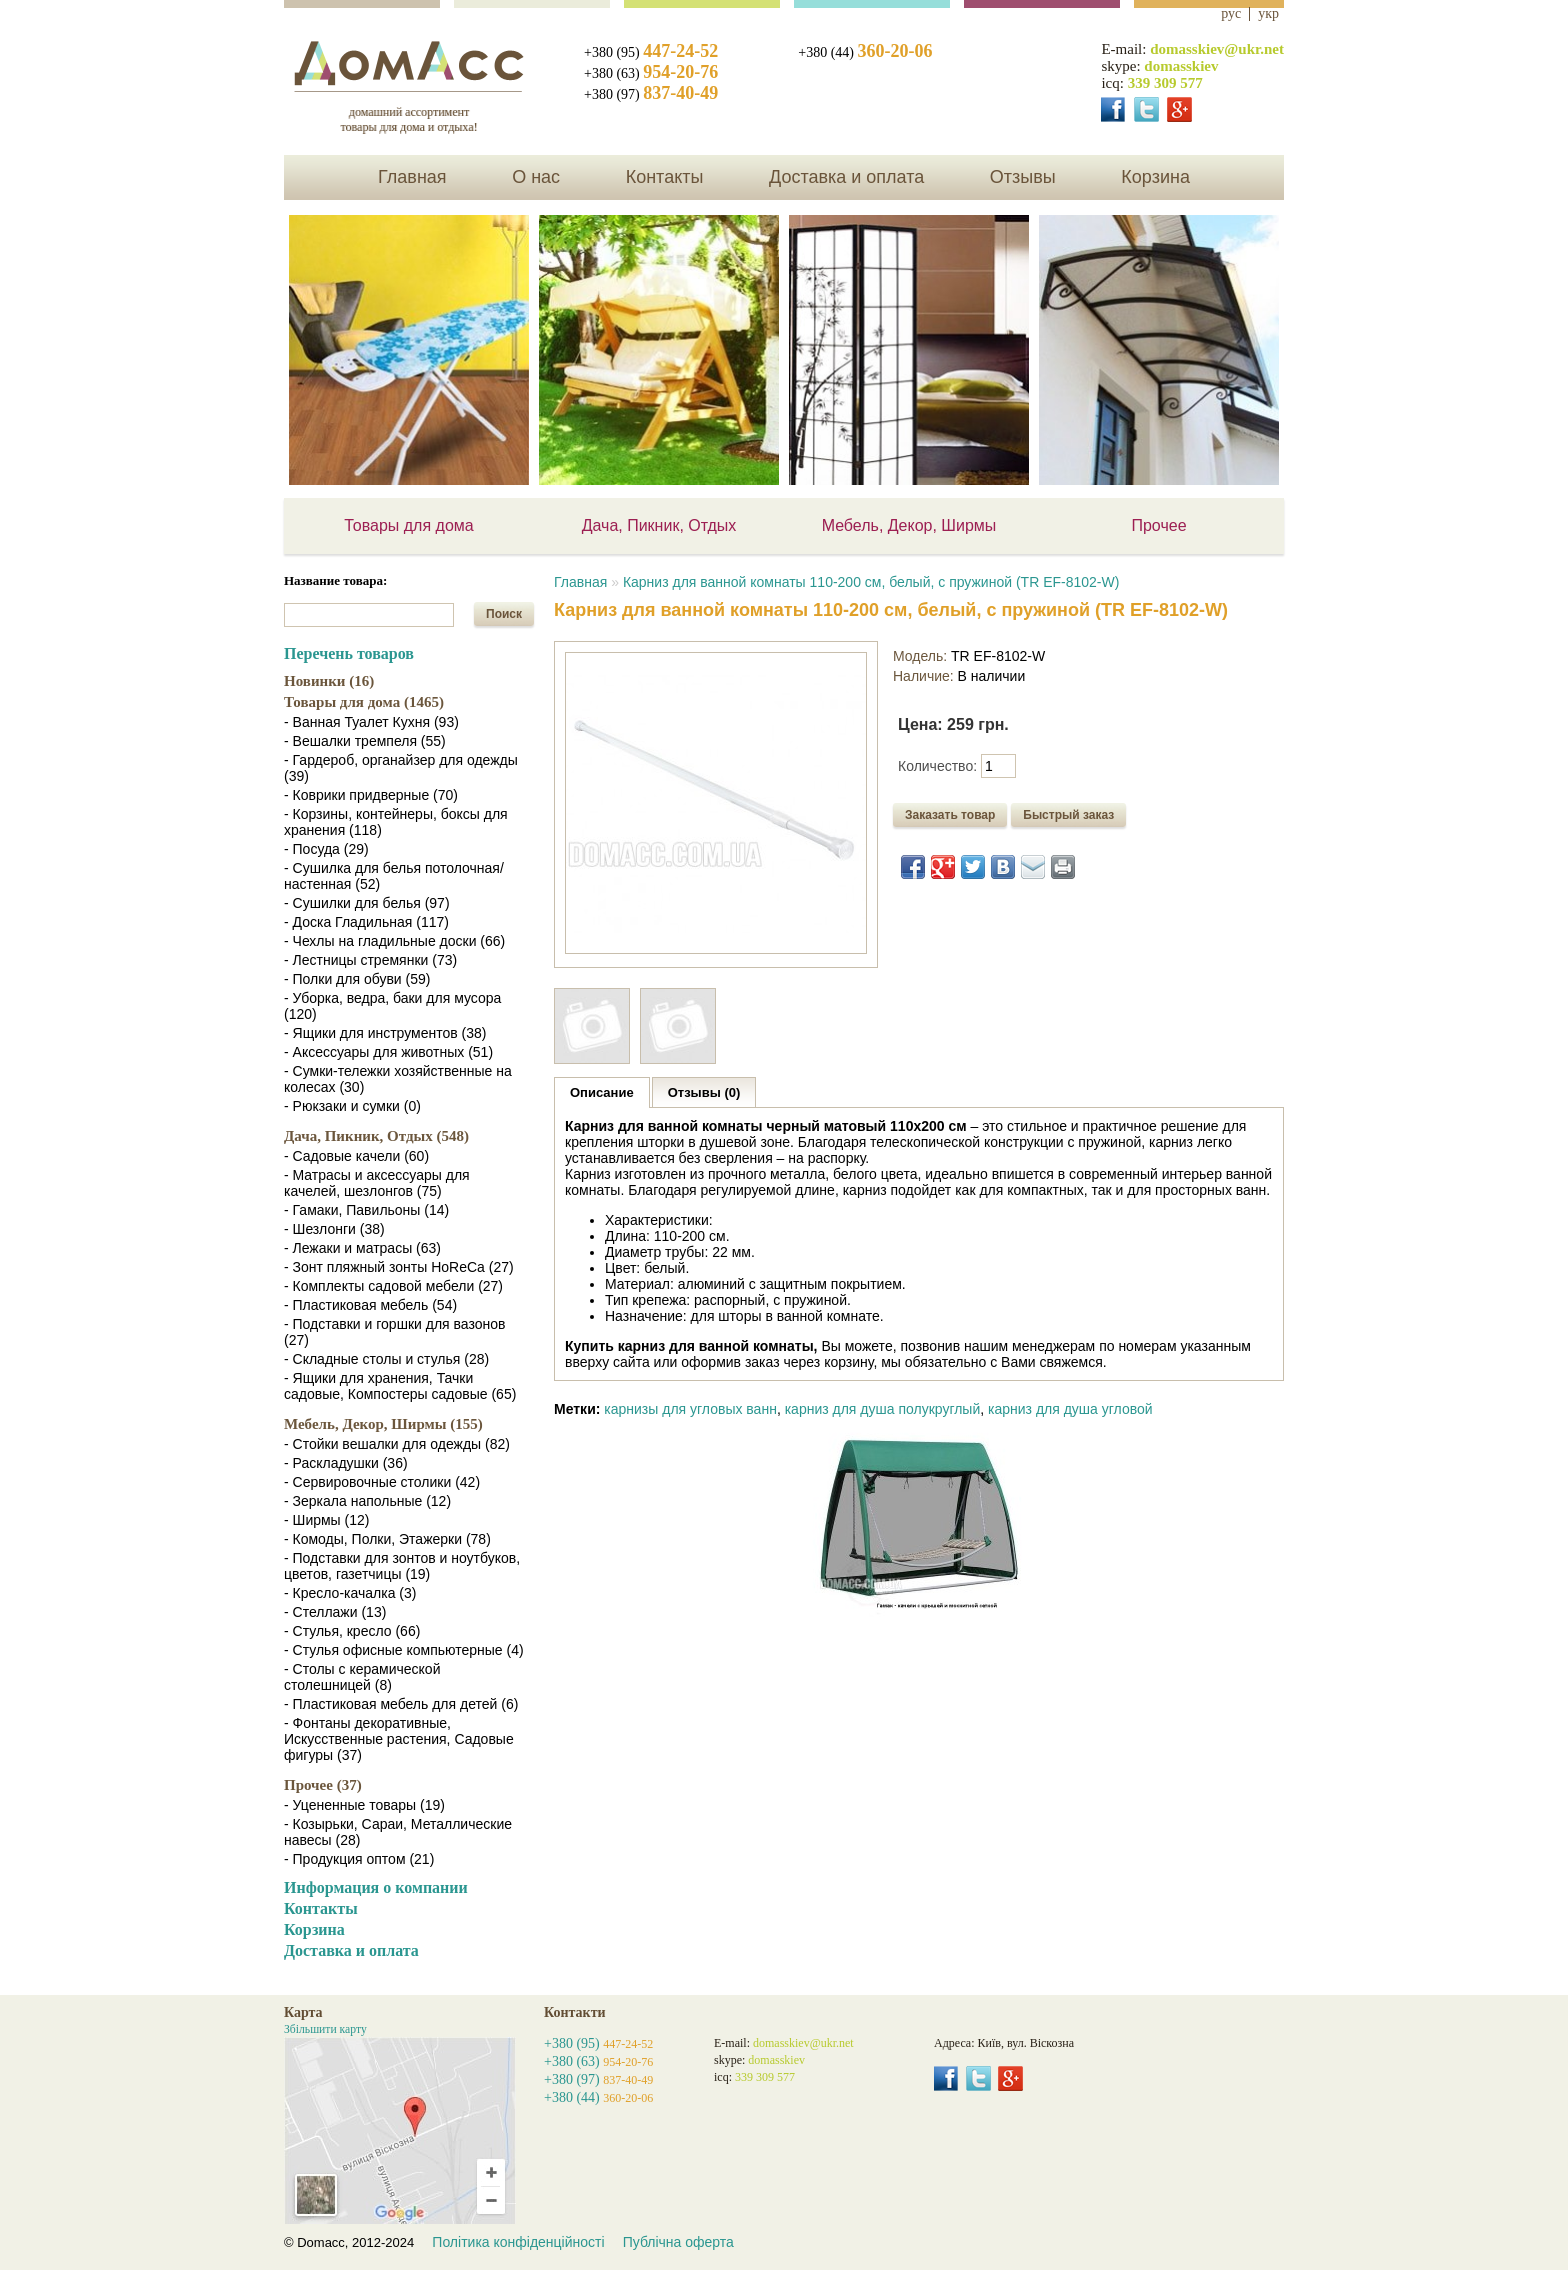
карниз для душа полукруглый (883, 1409)
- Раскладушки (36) (346, 1463)
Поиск (504, 614)
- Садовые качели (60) (356, 1156)
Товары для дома (408, 525)
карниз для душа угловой (1070, 1409)
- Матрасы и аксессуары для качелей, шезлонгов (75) (377, 1183)
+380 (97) (651, 94)
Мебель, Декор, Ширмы (909, 525)
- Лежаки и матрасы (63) (362, 1248)
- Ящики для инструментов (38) (385, 1033)
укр (1268, 14)
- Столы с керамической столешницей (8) (362, 1677)
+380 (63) (651, 73)
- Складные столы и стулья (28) (386, 1359)
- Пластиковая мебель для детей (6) (401, 1704)
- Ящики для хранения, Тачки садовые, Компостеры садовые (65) (400, 1386)
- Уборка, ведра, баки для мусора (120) (392, 1006)
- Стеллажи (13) (335, 1612)
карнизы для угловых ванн (690, 1409)
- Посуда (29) (326, 849)
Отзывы (1023, 177)
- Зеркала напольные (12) (367, 1501)
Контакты (665, 177)
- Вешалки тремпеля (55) (365, 741)
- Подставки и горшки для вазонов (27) (394, 1332)
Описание (602, 1092)
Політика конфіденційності (518, 2242)
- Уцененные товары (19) (364, 1805)
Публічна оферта (678, 2242)
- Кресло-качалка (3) (350, 1593)
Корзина (1155, 177)
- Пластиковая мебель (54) (370, 1305)
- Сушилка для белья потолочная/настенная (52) (394, 876)
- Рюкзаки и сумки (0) (352, 1106)
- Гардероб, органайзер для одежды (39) (401, 768)
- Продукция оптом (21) (359, 1859)
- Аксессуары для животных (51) (388, 1052)
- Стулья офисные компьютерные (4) (404, 1650)
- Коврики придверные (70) (371, 795)
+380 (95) (651, 52)
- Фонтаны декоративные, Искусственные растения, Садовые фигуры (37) (399, 1739)
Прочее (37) (323, 1785)
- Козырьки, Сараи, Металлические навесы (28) (398, 1832)
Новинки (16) (329, 681)
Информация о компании (376, 1887)
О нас (536, 177)
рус (1231, 14)
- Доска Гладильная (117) (366, 922)
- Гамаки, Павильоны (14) (366, 1210)
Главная (412, 177)
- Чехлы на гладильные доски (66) (394, 941)
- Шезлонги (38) (334, 1229)
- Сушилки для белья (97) (367, 903)
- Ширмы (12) (326, 1520)
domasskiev (1181, 66)
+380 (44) (865, 52)
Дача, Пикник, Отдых (659, 525)
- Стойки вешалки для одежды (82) (397, 1444)
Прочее (1158, 525)
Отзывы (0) (704, 1092)
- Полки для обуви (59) (357, 979)
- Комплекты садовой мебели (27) (393, 1286)
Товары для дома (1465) (364, 702)
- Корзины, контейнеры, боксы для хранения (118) (396, 822)
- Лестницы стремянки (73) (370, 960)
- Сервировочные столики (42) (382, 1482)
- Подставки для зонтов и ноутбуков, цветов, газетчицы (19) (402, 1566)
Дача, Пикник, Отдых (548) (376, 1136)
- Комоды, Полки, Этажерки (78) (387, 1539)
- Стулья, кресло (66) (352, 1631)
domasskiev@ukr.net (1217, 49)
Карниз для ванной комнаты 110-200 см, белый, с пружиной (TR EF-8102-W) (871, 582)
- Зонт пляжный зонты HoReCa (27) (399, 1267)
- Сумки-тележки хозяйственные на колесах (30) (398, 1079)
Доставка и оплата (846, 177)
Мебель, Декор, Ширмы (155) (383, 1424)
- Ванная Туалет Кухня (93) (371, 722)
